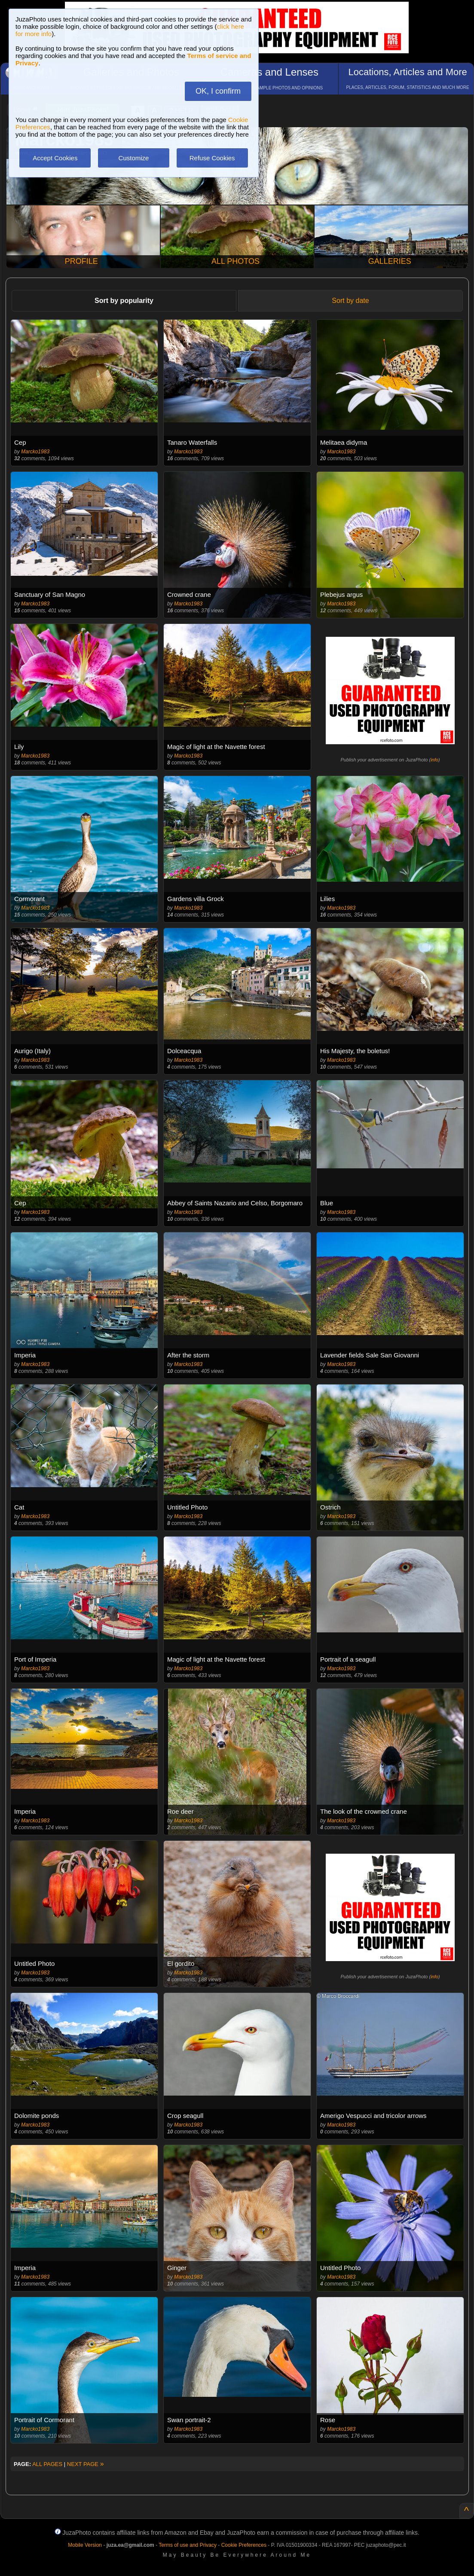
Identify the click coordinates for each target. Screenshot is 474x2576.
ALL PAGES (47, 2464)
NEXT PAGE (85, 2464)
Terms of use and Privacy (188, 2545)
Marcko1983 (35, 452)
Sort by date (350, 300)
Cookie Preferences (243, 2545)
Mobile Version (85, 2545)
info (434, 759)
